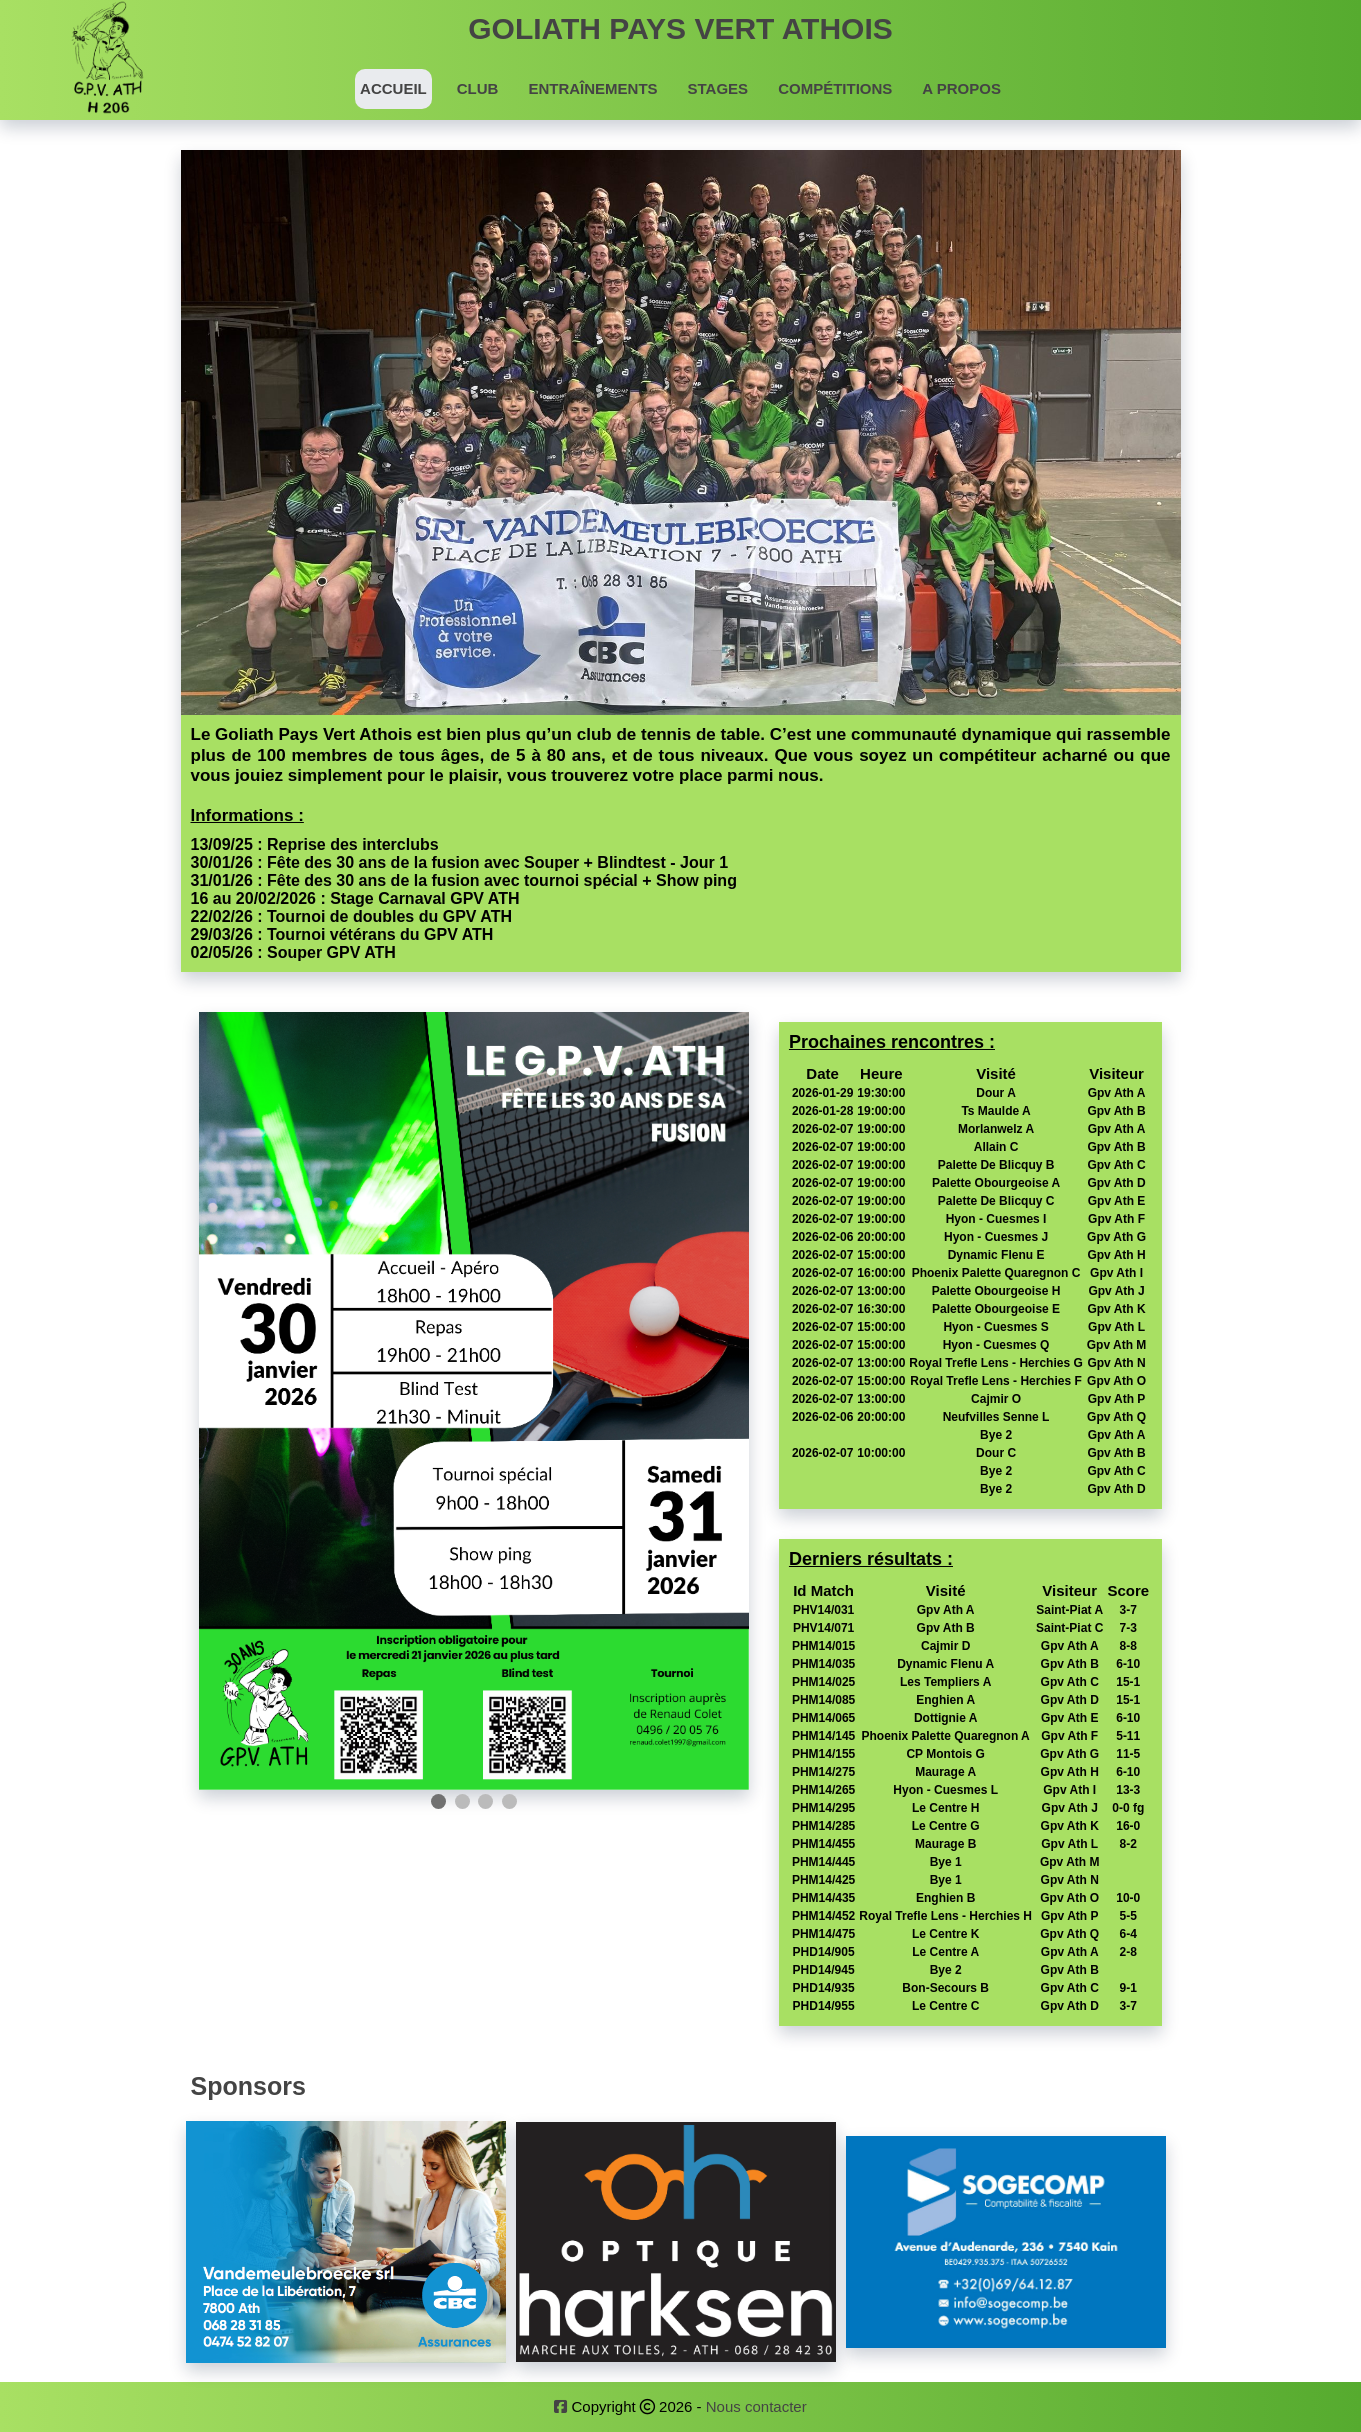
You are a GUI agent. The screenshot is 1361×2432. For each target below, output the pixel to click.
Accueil (393, 88)
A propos (961, 88)
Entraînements (592, 88)
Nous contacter (756, 2406)
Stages (718, 88)
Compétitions (835, 88)
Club (478, 88)
